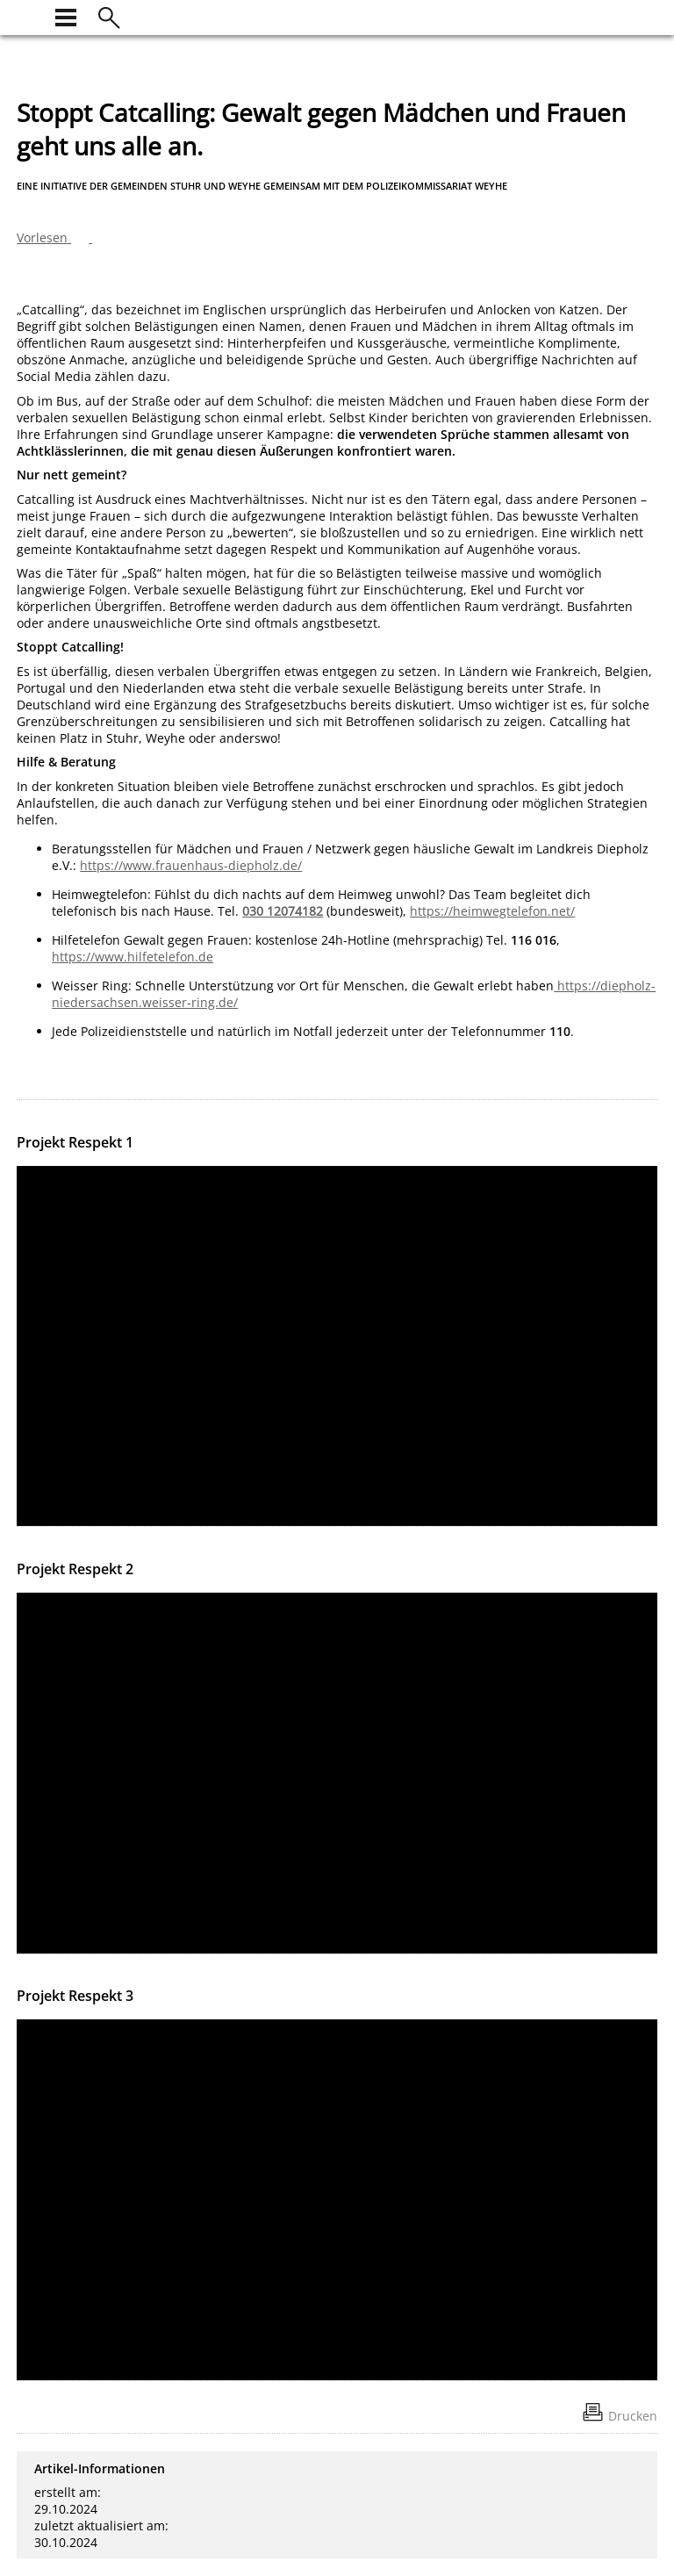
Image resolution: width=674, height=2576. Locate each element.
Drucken (632, 2415)
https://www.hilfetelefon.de (132, 956)
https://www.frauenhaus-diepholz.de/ (191, 865)
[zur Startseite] (27, 15)
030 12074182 (282, 911)
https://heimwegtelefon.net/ (492, 911)
